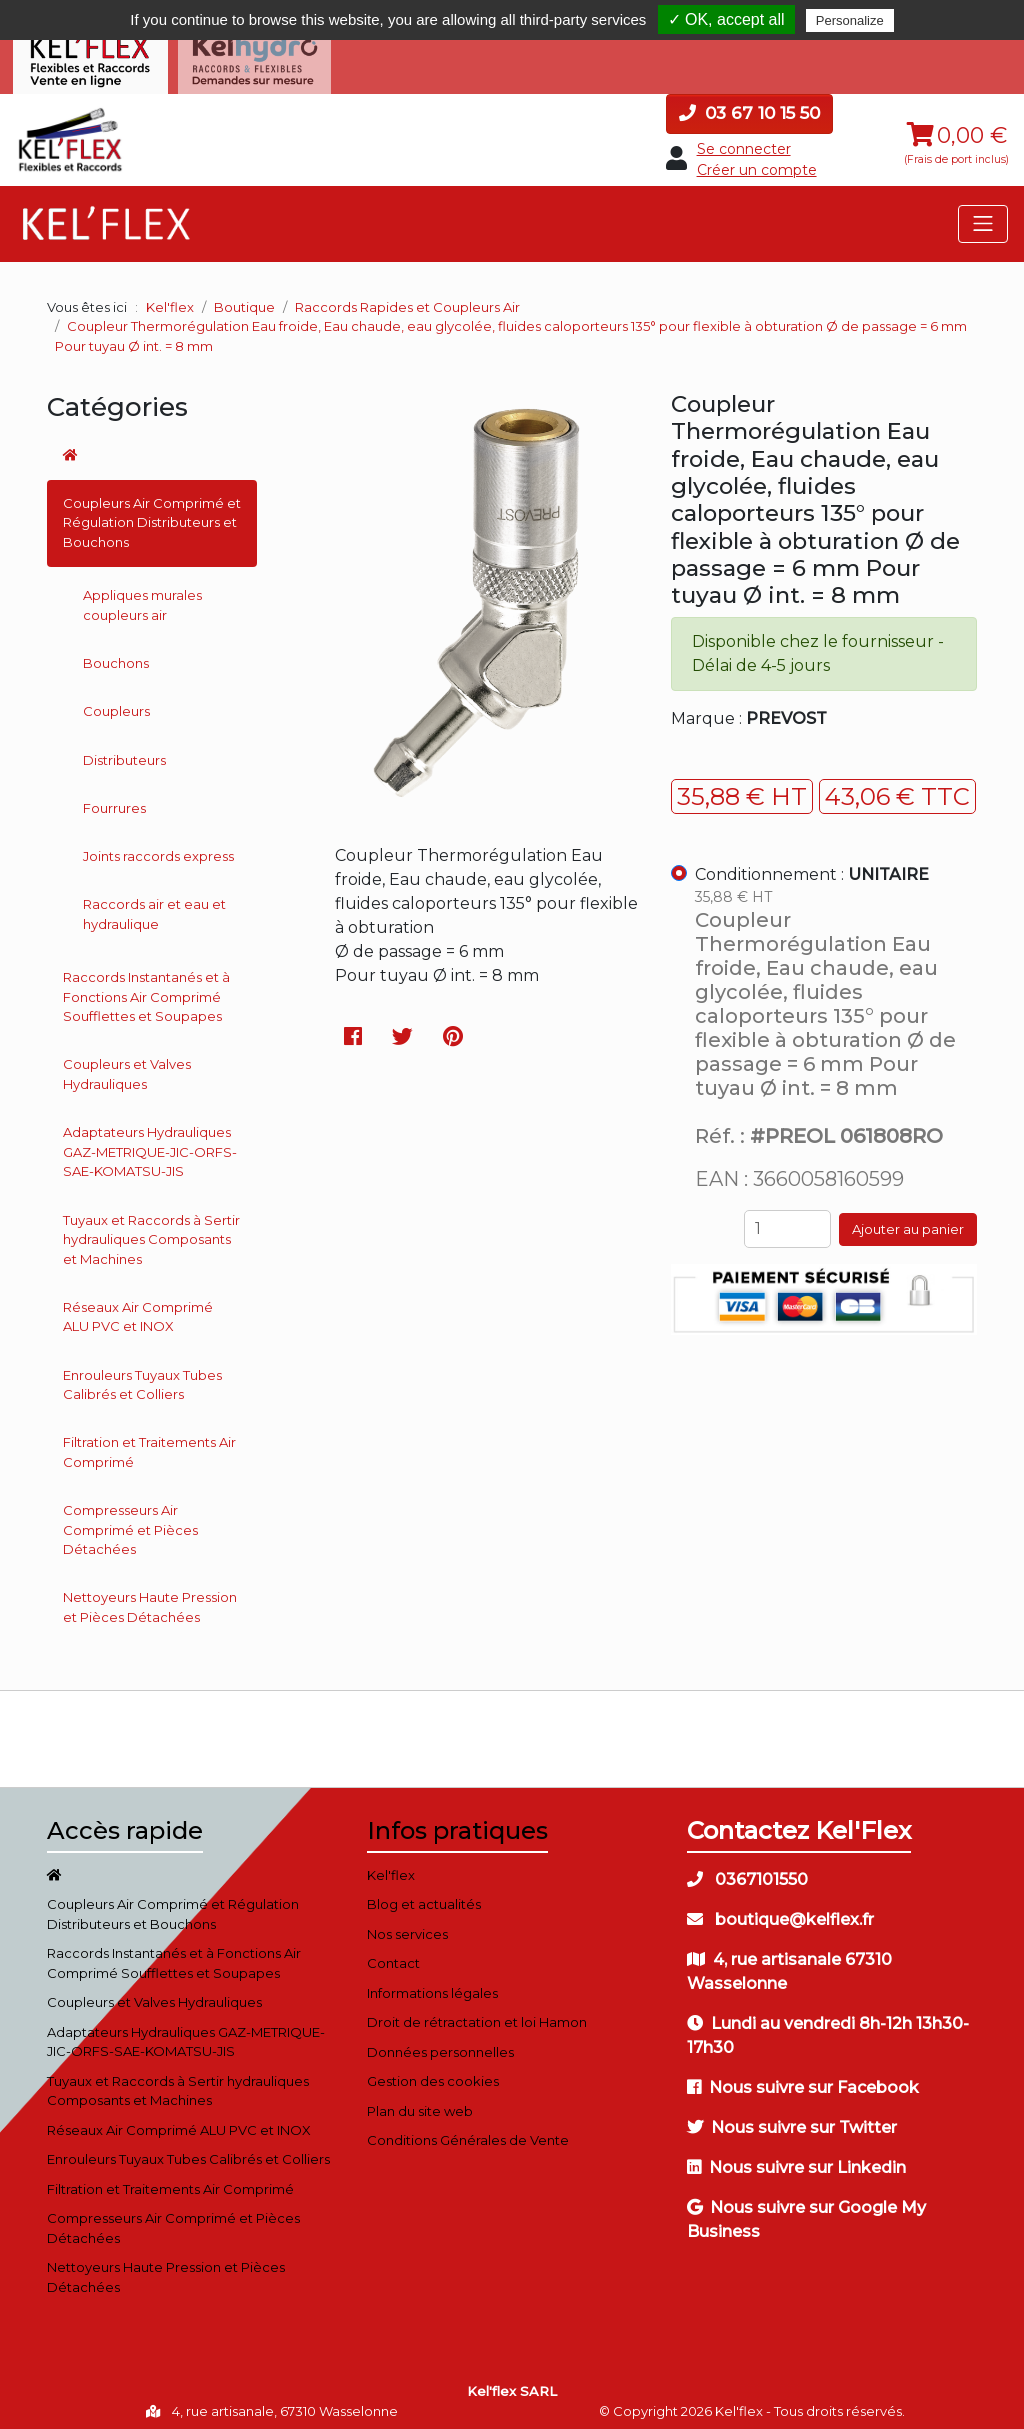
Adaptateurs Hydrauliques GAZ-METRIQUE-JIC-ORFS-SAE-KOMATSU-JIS (150, 1144)
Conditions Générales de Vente (468, 2132)
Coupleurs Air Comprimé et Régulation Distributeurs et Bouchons (152, 514)
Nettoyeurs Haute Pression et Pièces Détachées (150, 1600)
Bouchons (116, 655)
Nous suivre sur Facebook (803, 2079)
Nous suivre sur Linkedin (796, 2159)
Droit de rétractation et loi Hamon (477, 2014)
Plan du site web (420, 2103)
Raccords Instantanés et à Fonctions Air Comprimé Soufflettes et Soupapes (146, 988)
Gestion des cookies (433, 2073)
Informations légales (432, 1985)
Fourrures (114, 800)
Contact (393, 1955)
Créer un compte (757, 162)
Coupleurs (116, 704)
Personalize (850, 20)
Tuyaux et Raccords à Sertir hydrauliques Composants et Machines (151, 1231)
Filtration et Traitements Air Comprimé (149, 1445)
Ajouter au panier (908, 1221)
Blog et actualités (424, 1896)
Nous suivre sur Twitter (792, 2119)
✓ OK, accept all (726, 19)
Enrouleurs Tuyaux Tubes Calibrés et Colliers (142, 1377)
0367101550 (747, 1871)
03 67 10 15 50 (749, 105)
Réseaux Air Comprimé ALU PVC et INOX (138, 1309)
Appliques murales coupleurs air (142, 598)
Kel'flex (170, 299)
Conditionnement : (812, 867)
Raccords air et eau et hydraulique (154, 907)
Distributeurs (124, 752)
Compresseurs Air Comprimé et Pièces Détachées (130, 1521)
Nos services (407, 1926)
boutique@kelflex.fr (780, 1911)
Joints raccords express (158, 848)
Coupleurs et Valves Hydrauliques (127, 1067)
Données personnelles (440, 2044)
